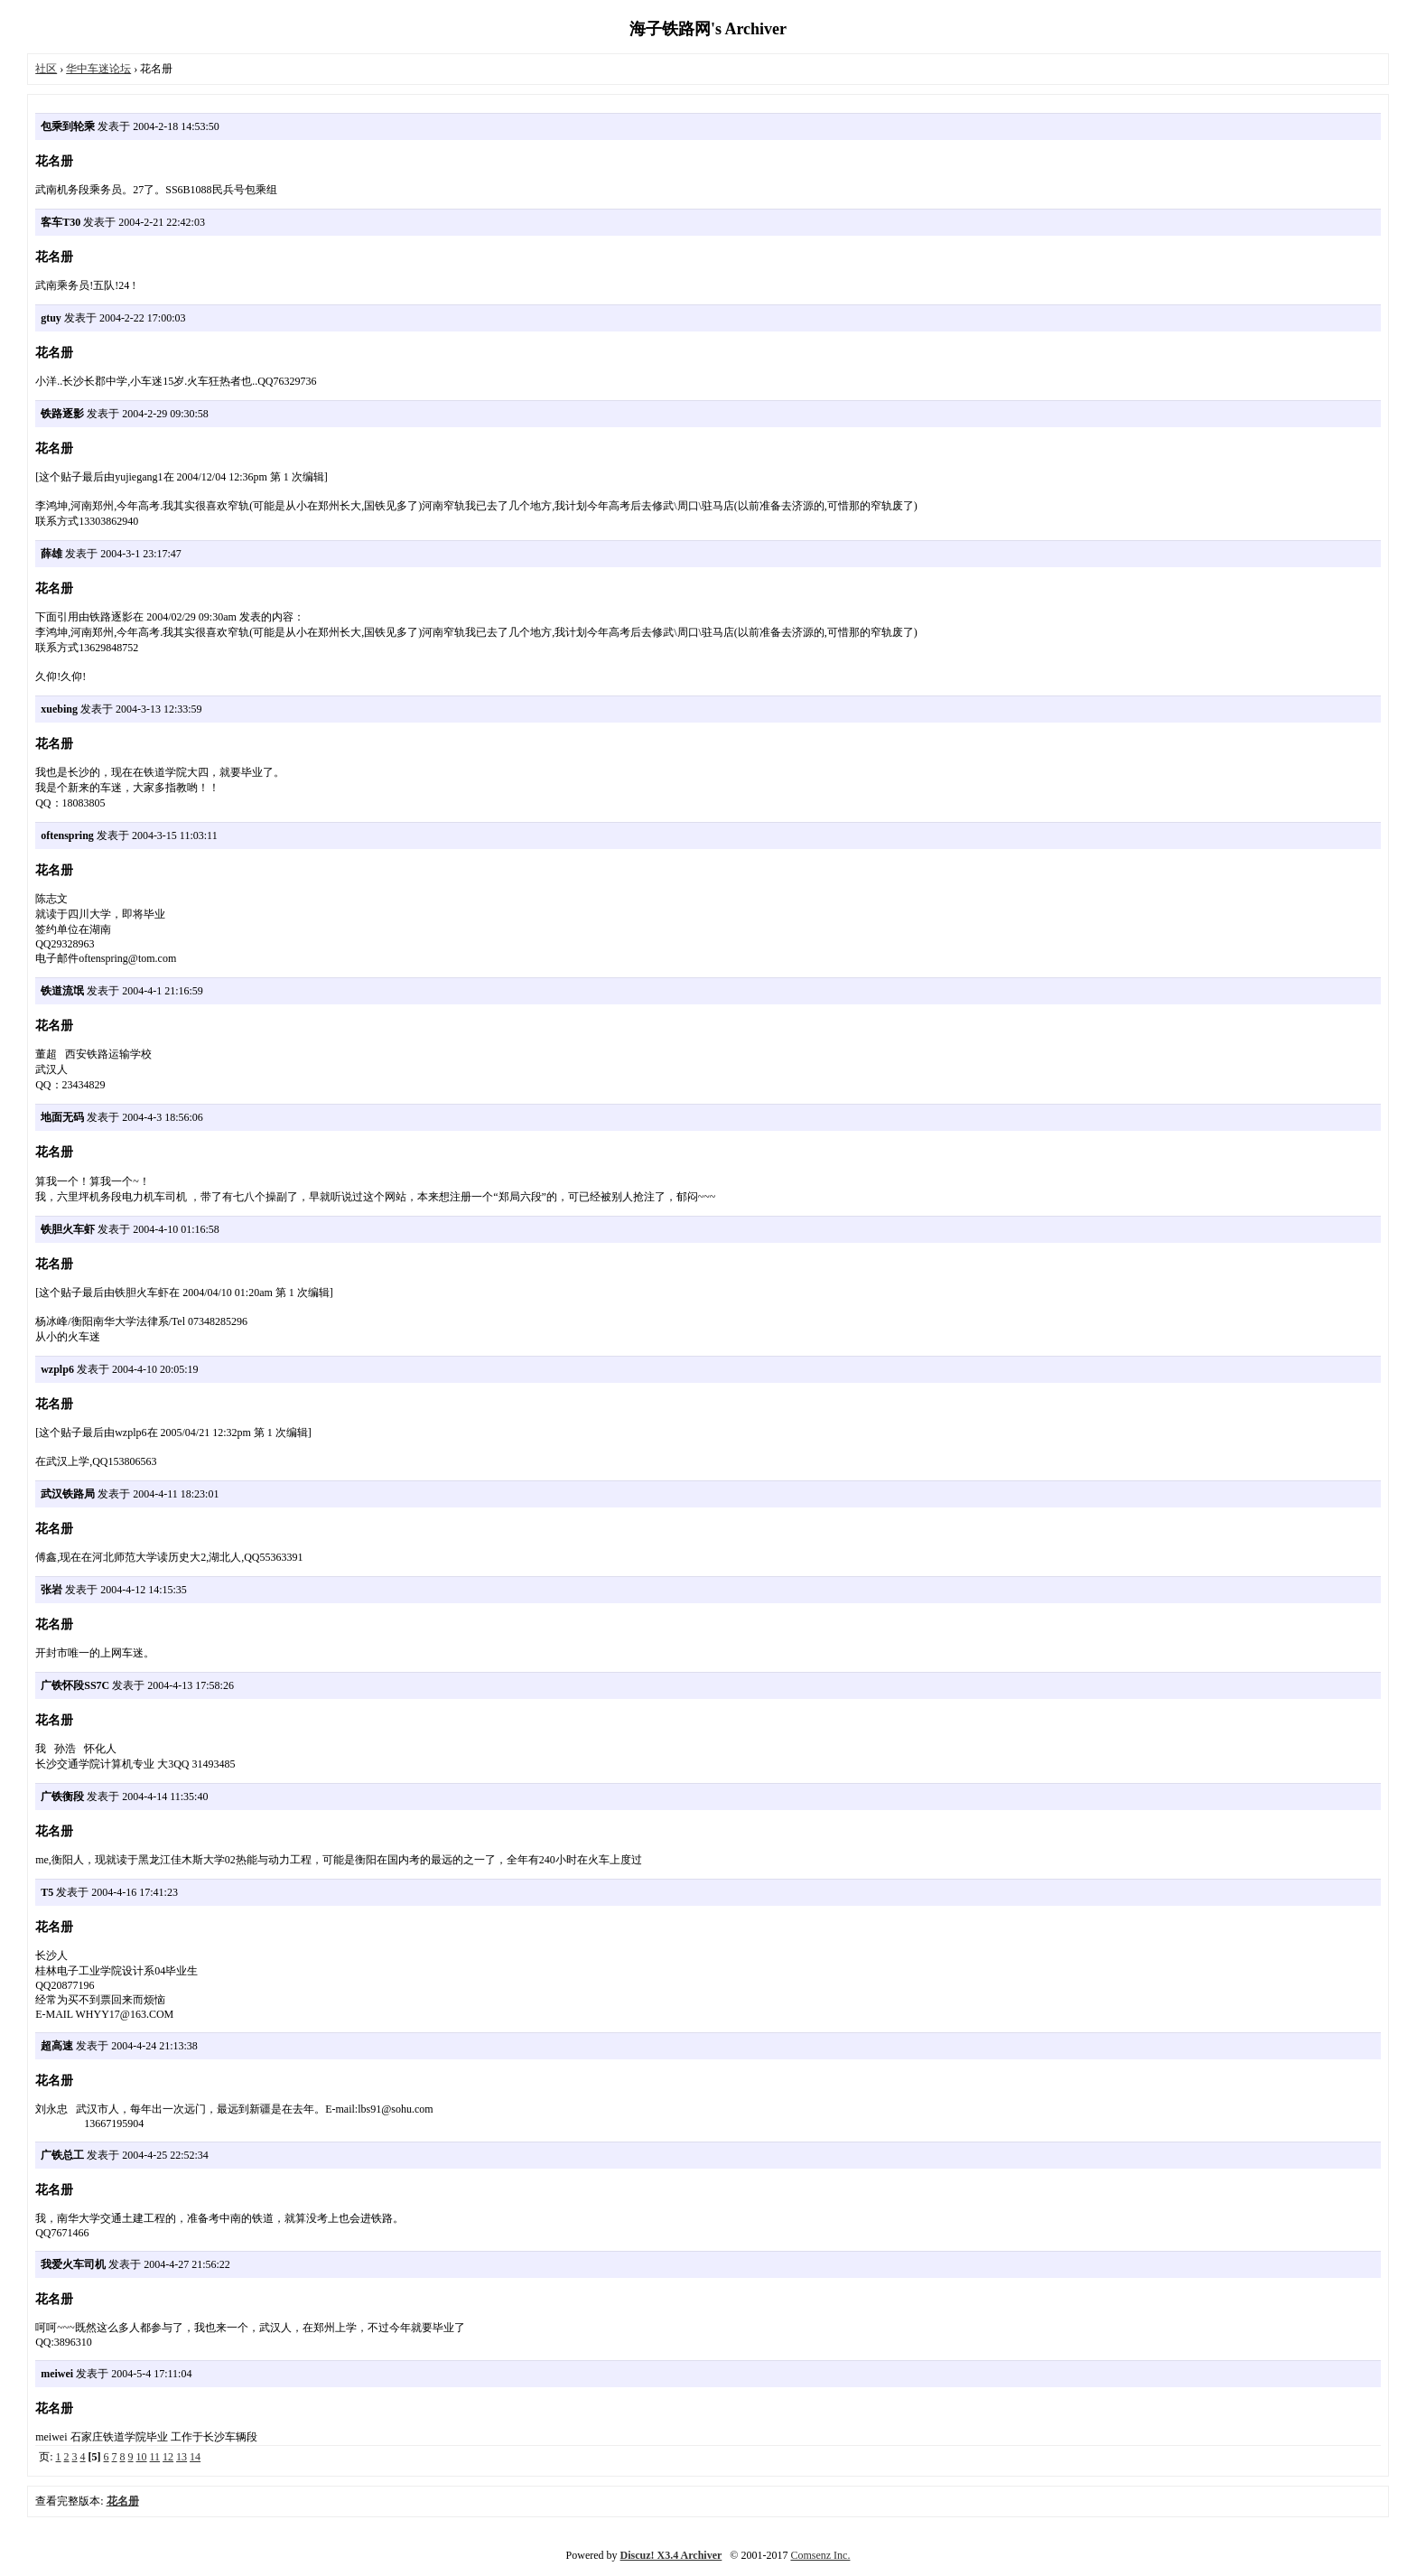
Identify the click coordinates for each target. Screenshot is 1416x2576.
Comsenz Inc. (820, 2555)
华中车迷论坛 (98, 68)
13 (181, 2456)
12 (168, 2456)
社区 (46, 68)
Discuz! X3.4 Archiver (671, 2555)
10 (141, 2456)
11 (155, 2456)
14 (195, 2456)
